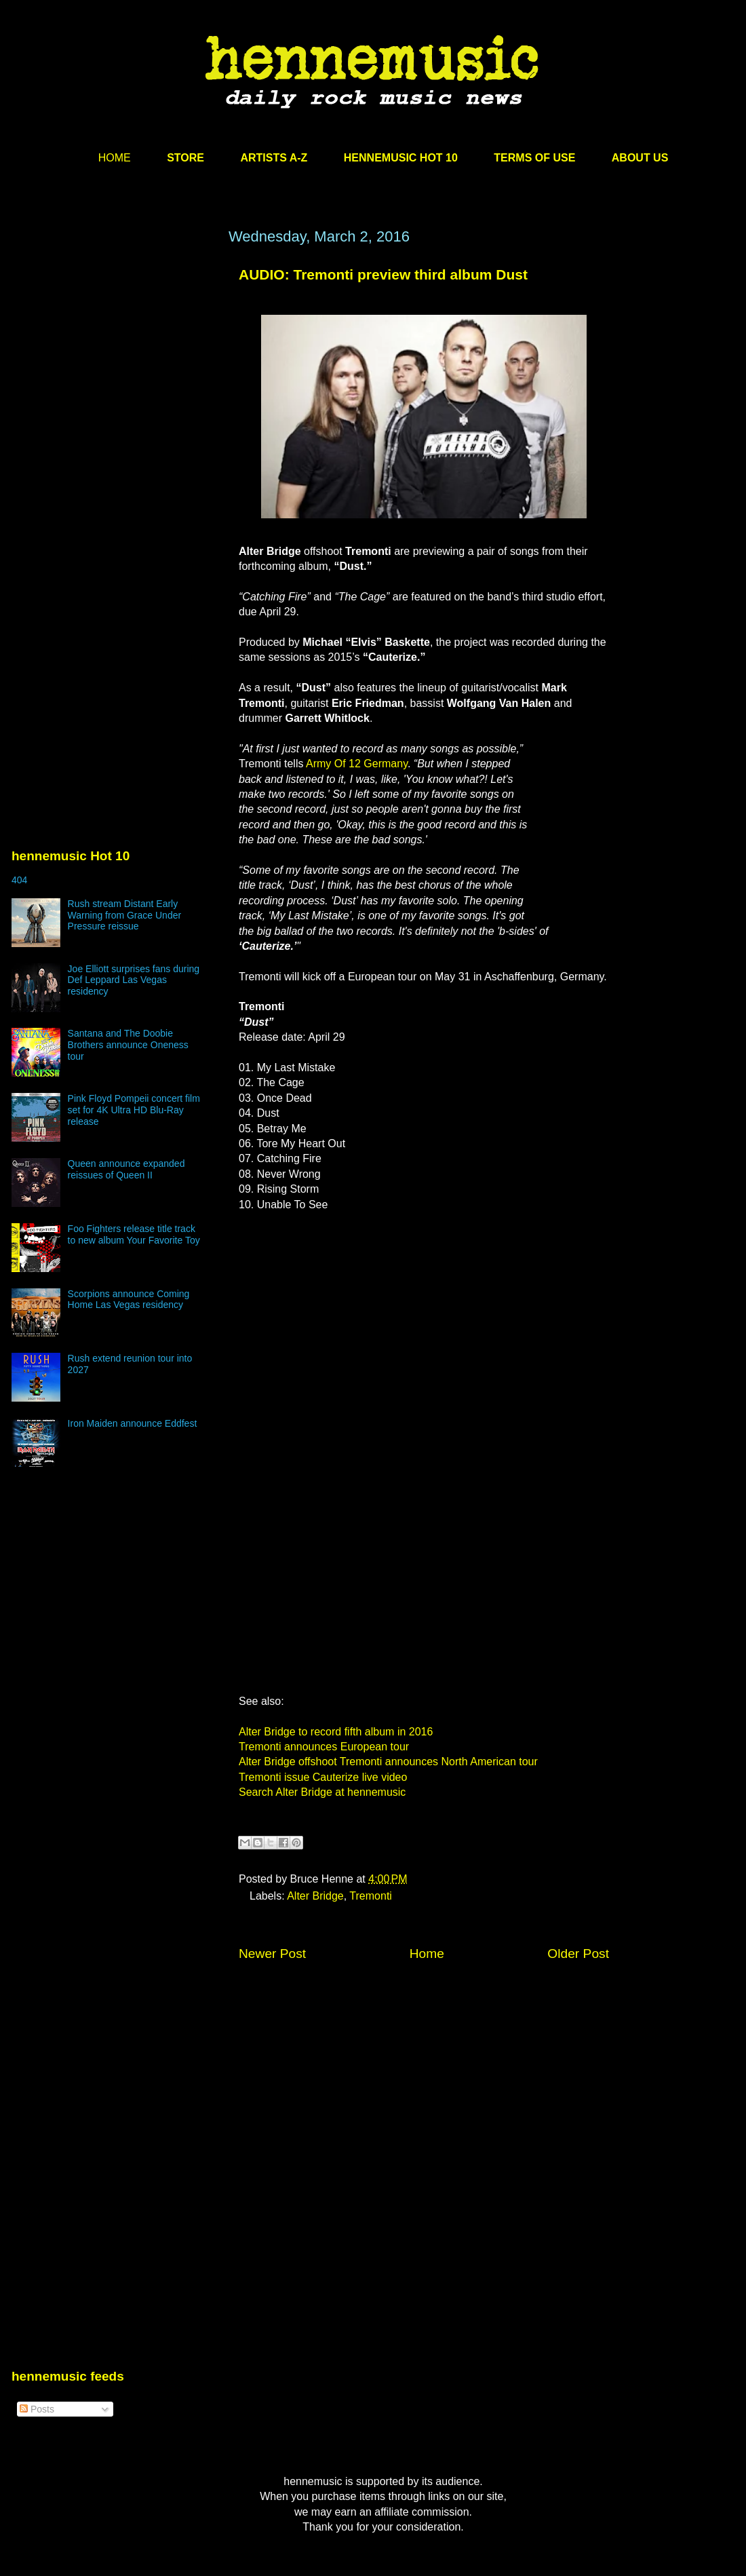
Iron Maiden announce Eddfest (132, 1423)
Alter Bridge (315, 1896)
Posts (37, 2409)
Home (427, 1953)
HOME (114, 158)
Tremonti (370, 1896)
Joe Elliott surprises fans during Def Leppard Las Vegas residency (134, 980)
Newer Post (272, 1953)
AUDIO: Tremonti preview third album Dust (383, 274)
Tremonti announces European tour (324, 1746)
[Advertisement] (127, 400)
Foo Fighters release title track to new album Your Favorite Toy (134, 1234)
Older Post (578, 1953)
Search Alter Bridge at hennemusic (322, 1792)
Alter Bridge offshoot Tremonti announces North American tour (388, 1761)
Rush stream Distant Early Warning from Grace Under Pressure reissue (125, 915)
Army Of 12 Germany (357, 763)
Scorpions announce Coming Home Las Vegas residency (129, 1299)
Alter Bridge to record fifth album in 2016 (336, 1731)
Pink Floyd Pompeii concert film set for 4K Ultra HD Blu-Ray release (134, 1110)
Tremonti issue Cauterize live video (323, 1777)
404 (19, 879)
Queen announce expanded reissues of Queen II (126, 1169)
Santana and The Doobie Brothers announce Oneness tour (128, 1045)
